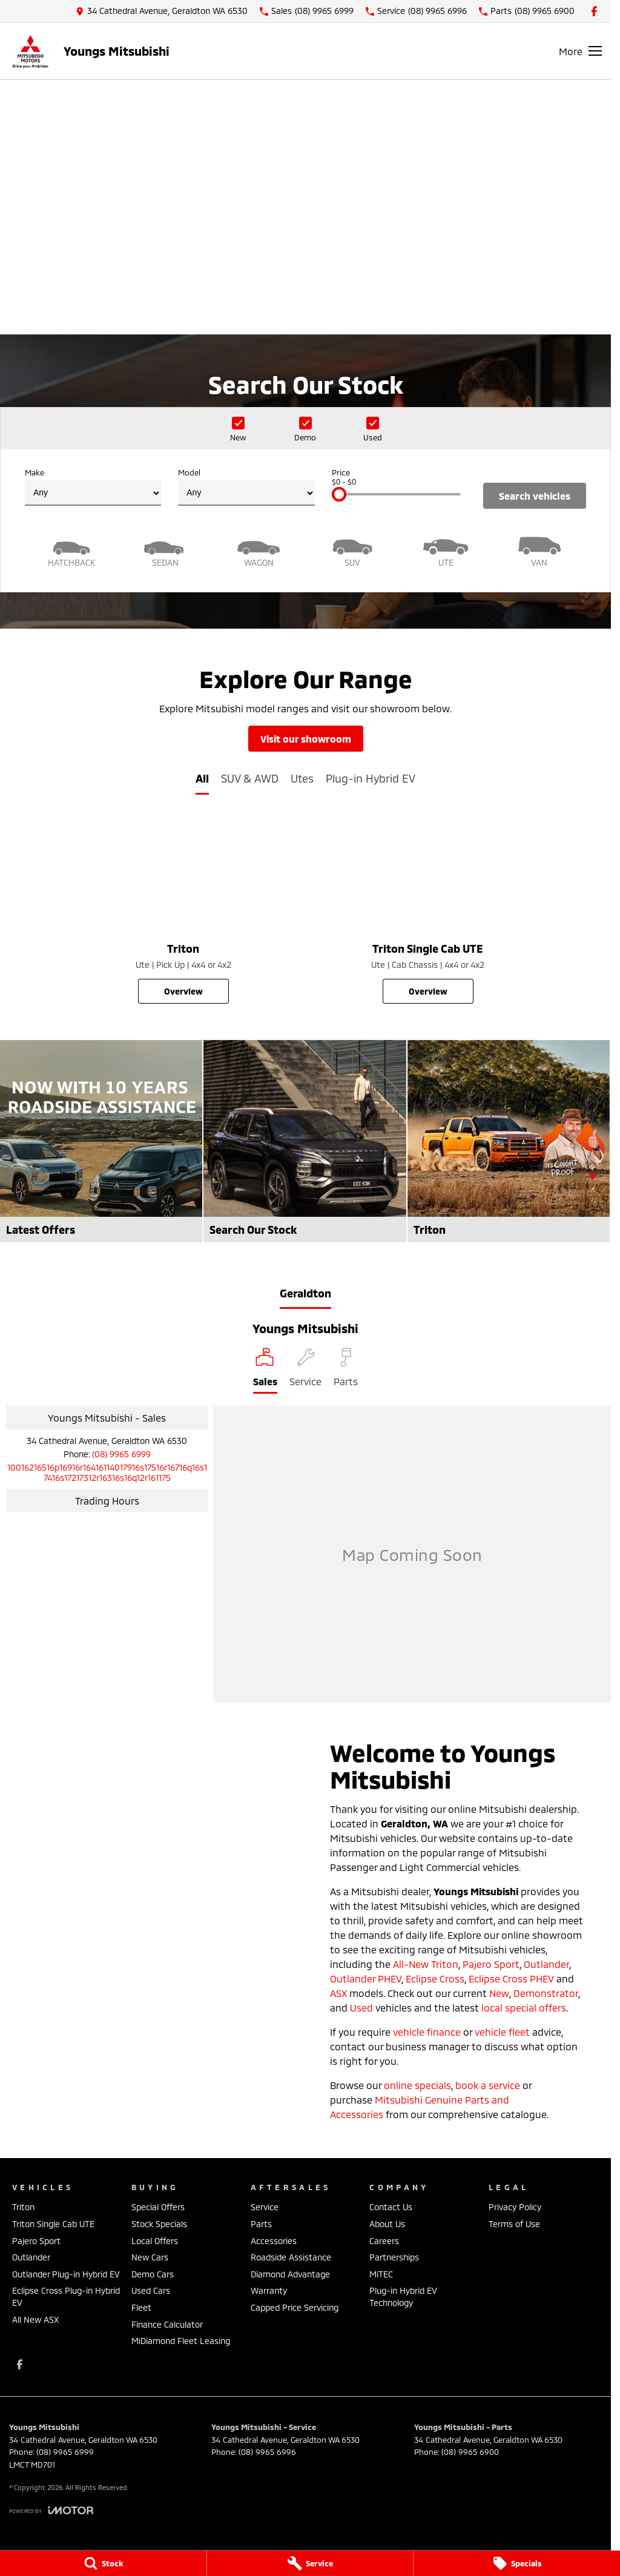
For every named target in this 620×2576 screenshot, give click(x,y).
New (499, 1993)
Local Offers (154, 2241)
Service (265, 2207)
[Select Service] (305, 1371)
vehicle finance (427, 2032)
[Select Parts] (346, 1371)
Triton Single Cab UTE (53, 2224)
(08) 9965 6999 (121, 1454)
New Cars (149, 2257)
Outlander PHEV (365, 1978)
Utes (302, 778)
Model (246, 487)
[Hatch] (72, 550)
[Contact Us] (162, 11)
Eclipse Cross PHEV (511, 1978)
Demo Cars (152, 2274)
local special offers (523, 2007)
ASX (338, 1993)
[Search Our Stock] (304, 1141)
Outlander (546, 1964)
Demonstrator (545, 1993)
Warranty (269, 2290)
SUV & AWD (250, 778)
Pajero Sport (491, 1964)
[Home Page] (30, 51)
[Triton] (183, 910)
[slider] (339, 494)
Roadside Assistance (291, 2257)
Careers (384, 2241)
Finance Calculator (167, 2324)
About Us (387, 2224)
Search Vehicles (534, 496)
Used (361, 2007)
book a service (487, 2085)
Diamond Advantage (290, 2274)
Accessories (274, 2241)
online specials (417, 2085)
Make (93, 487)
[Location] (265, 1371)
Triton (23, 2207)
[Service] (310, 2563)
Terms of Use (514, 2224)
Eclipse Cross (435, 1978)
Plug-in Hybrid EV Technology (403, 2296)
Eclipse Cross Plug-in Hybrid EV (66, 2296)
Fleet (141, 2307)
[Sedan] (166, 550)
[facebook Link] (594, 11)
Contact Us (390, 2207)
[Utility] (446, 550)
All (202, 778)
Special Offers (158, 2207)
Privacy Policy (515, 2207)
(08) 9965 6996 (267, 2452)
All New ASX (35, 2319)
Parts (261, 2224)
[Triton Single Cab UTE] (428, 910)
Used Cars (150, 2290)
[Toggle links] (51, 2510)
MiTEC (381, 2274)
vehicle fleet (502, 2032)
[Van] (540, 550)
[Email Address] (107, 1472)
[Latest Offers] (101, 1141)
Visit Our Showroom (305, 738)
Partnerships (394, 2257)
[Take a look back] (305, 267)
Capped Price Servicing (294, 2307)
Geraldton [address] (305, 1293)
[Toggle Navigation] (580, 51)
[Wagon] (259, 550)
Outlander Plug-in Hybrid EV (66, 2274)
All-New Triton (425, 1964)
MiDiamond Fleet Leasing (180, 2341)
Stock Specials (159, 2224)
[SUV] (353, 550)
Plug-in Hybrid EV (370, 778)
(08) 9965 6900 (470, 2452)
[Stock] (103, 2563)
